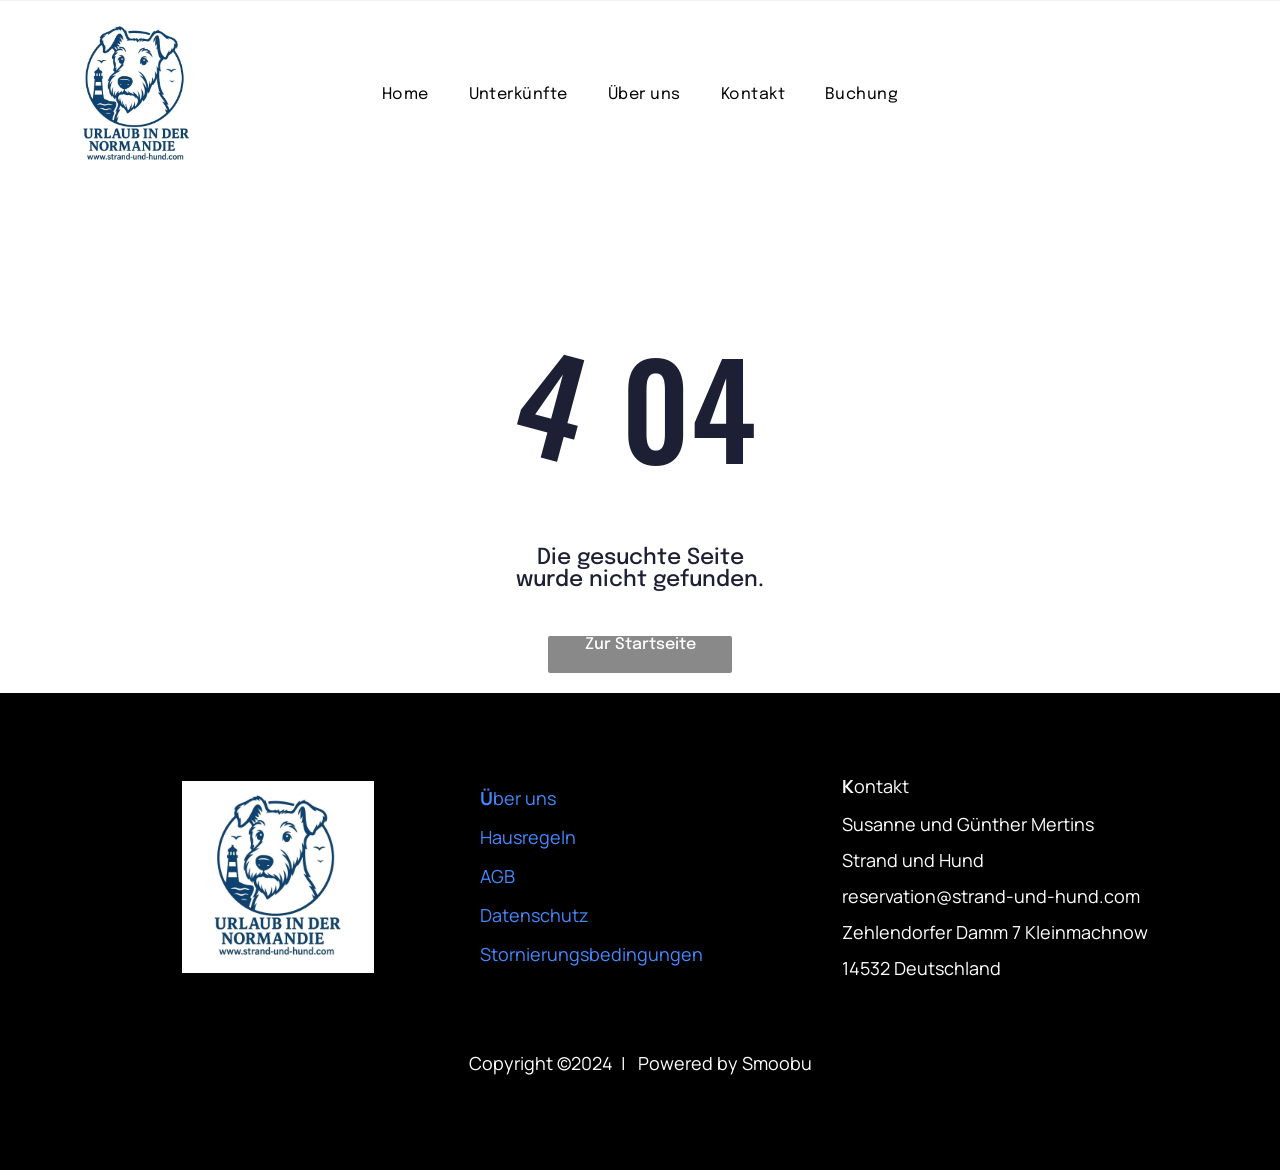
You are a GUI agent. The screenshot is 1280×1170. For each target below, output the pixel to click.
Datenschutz (534, 915)
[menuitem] (405, 94)
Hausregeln (528, 837)
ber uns (524, 798)
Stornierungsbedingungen (591, 954)
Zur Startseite (640, 644)
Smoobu (777, 1063)
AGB (497, 876)
